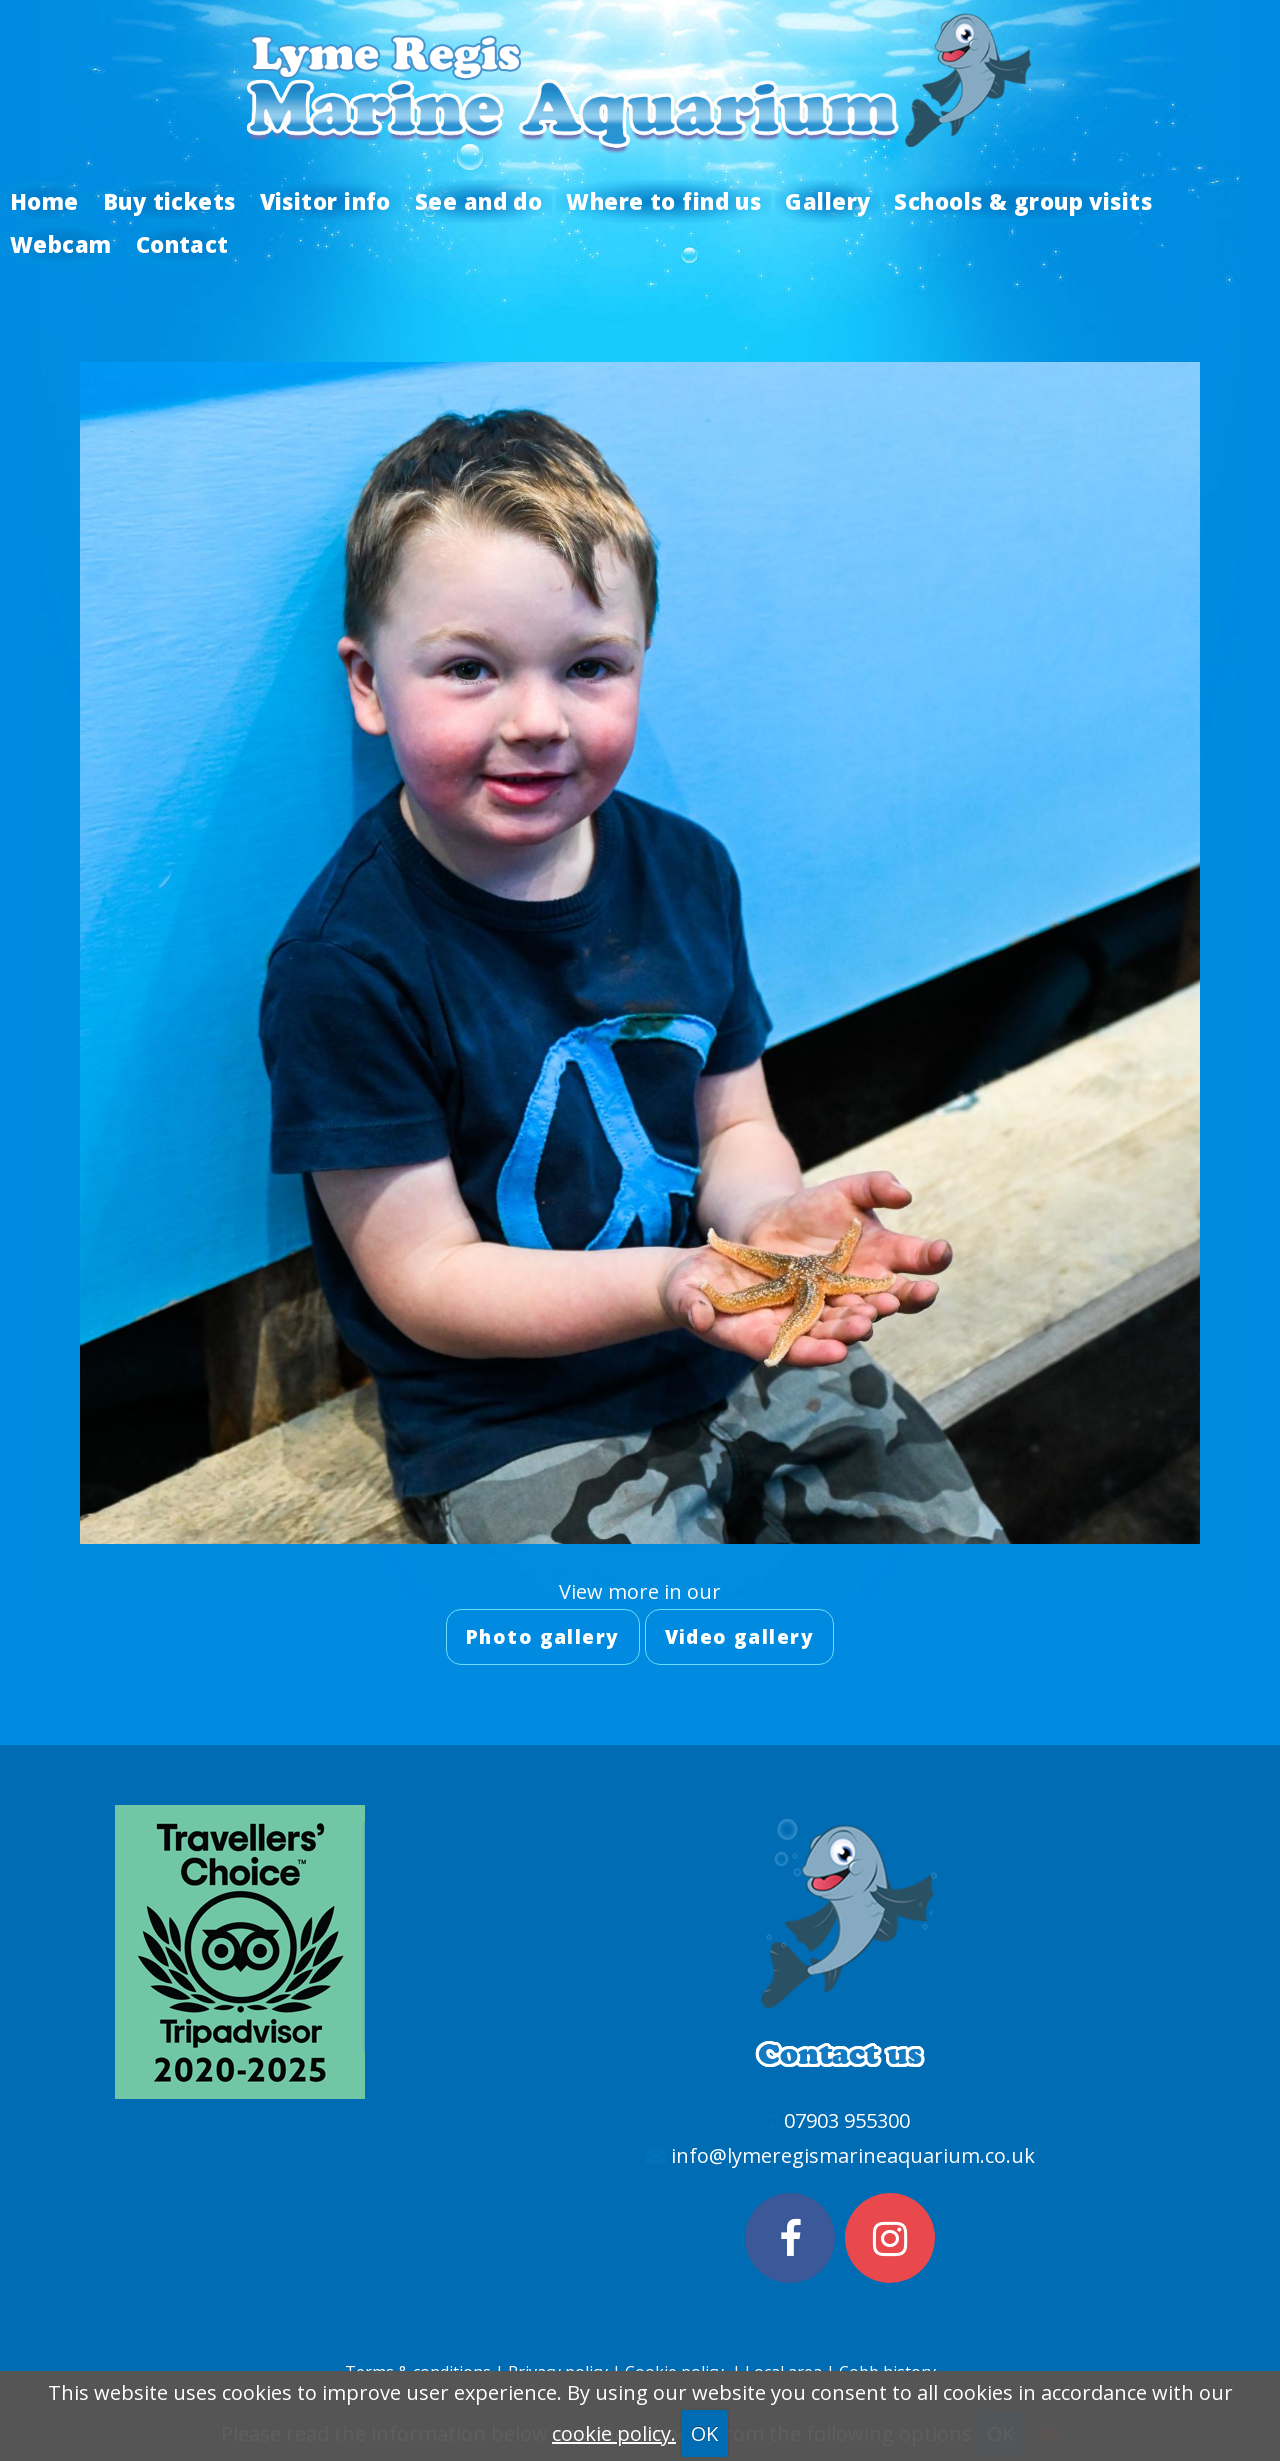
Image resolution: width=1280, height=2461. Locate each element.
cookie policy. (614, 2433)
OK (704, 2433)
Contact (182, 244)
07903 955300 (847, 2120)
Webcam (61, 244)
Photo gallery (543, 1637)
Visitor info (325, 201)
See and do (478, 201)
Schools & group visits (1023, 201)
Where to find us (663, 201)
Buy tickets (169, 201)
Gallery (827, 201)
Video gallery (740, 1637)
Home (44, 201)
